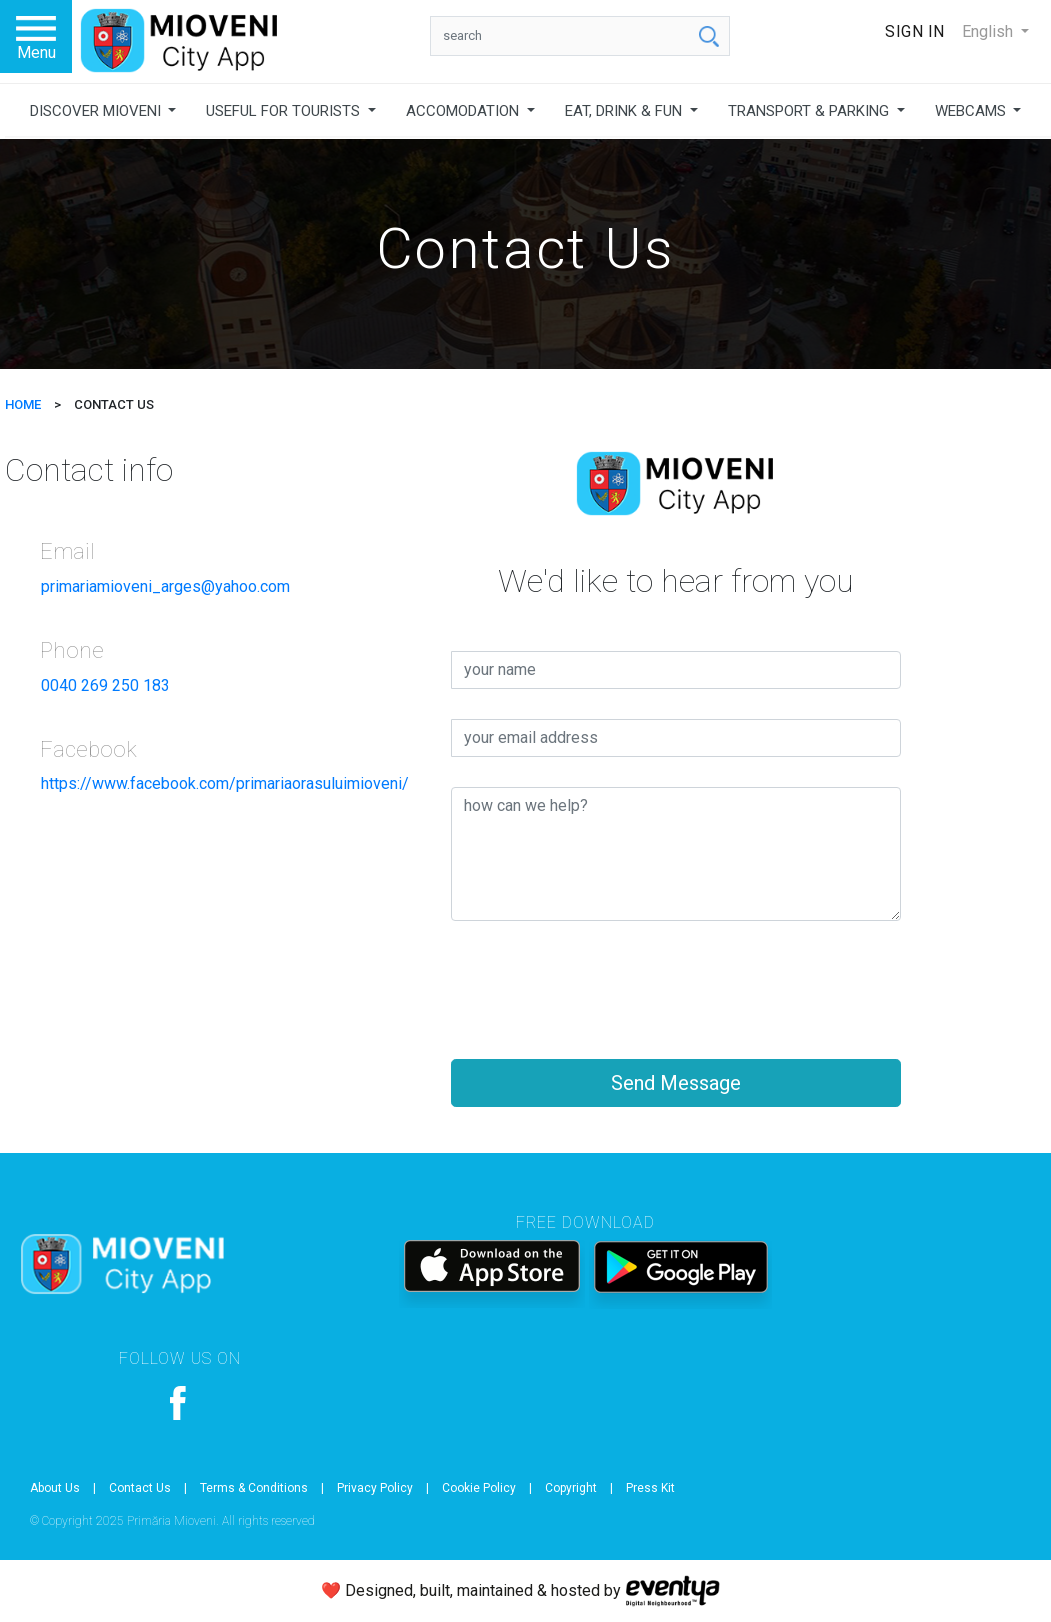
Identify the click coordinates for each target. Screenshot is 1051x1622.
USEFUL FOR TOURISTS (285, 111)
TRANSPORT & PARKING (810, 111)
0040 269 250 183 (105, 685)
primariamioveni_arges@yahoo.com (165, 586)
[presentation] (603, 990)
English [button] (989, 31)
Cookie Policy (479, 1488)
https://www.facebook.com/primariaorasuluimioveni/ (225, 783)
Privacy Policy (375, 1488)
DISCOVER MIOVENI (97, 111)
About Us (55, 1488)
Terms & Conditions (254, 1488)
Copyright (571, 1488)
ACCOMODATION (464, 111)
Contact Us (140, 1488)
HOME (23, 404)
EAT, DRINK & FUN (625, 111)
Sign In (915, 31)
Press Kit (650, 1488)
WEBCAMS (972, 111)
